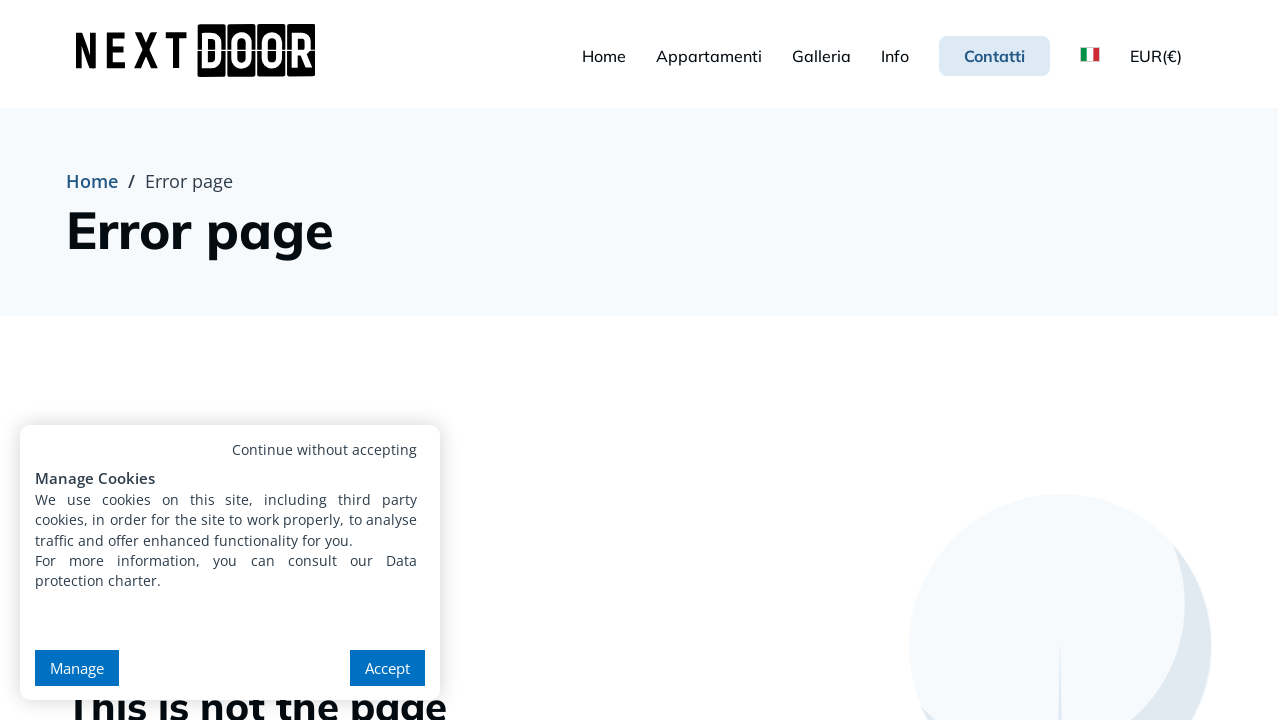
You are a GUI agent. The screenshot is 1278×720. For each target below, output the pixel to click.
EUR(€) (1156, 56)
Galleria (821, 56)
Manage (77, 668)
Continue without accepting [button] (324, 449)
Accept (387, 668)
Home (604, 56)
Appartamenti (709, 56)
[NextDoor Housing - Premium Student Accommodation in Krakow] (200, 53)
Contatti (994, 56)
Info (895, 56)
